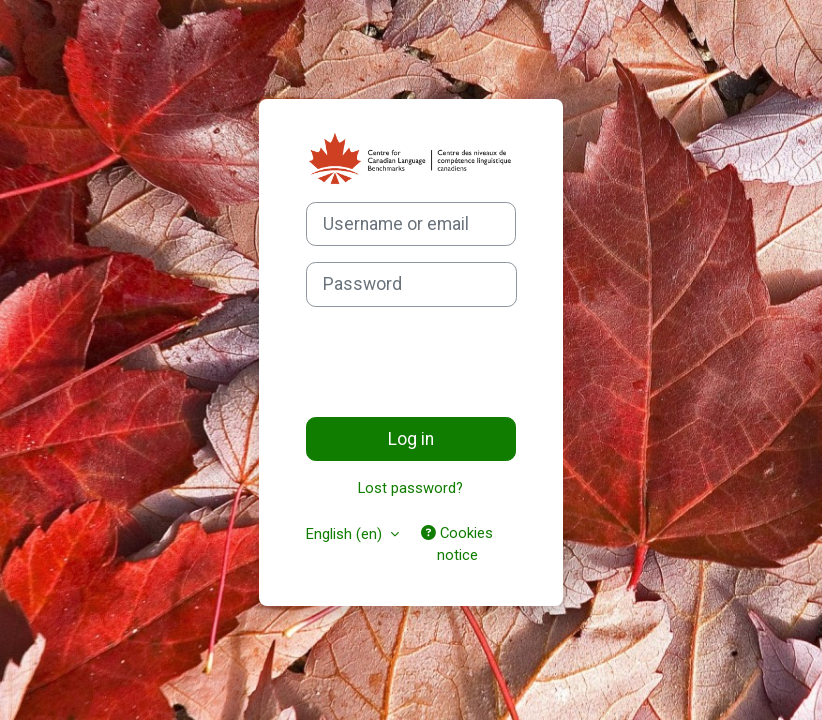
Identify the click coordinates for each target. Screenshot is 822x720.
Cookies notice (457, 544)
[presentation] (458, 362)
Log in (411, 439)
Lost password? (410, 488)
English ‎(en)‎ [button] (346, 534)
